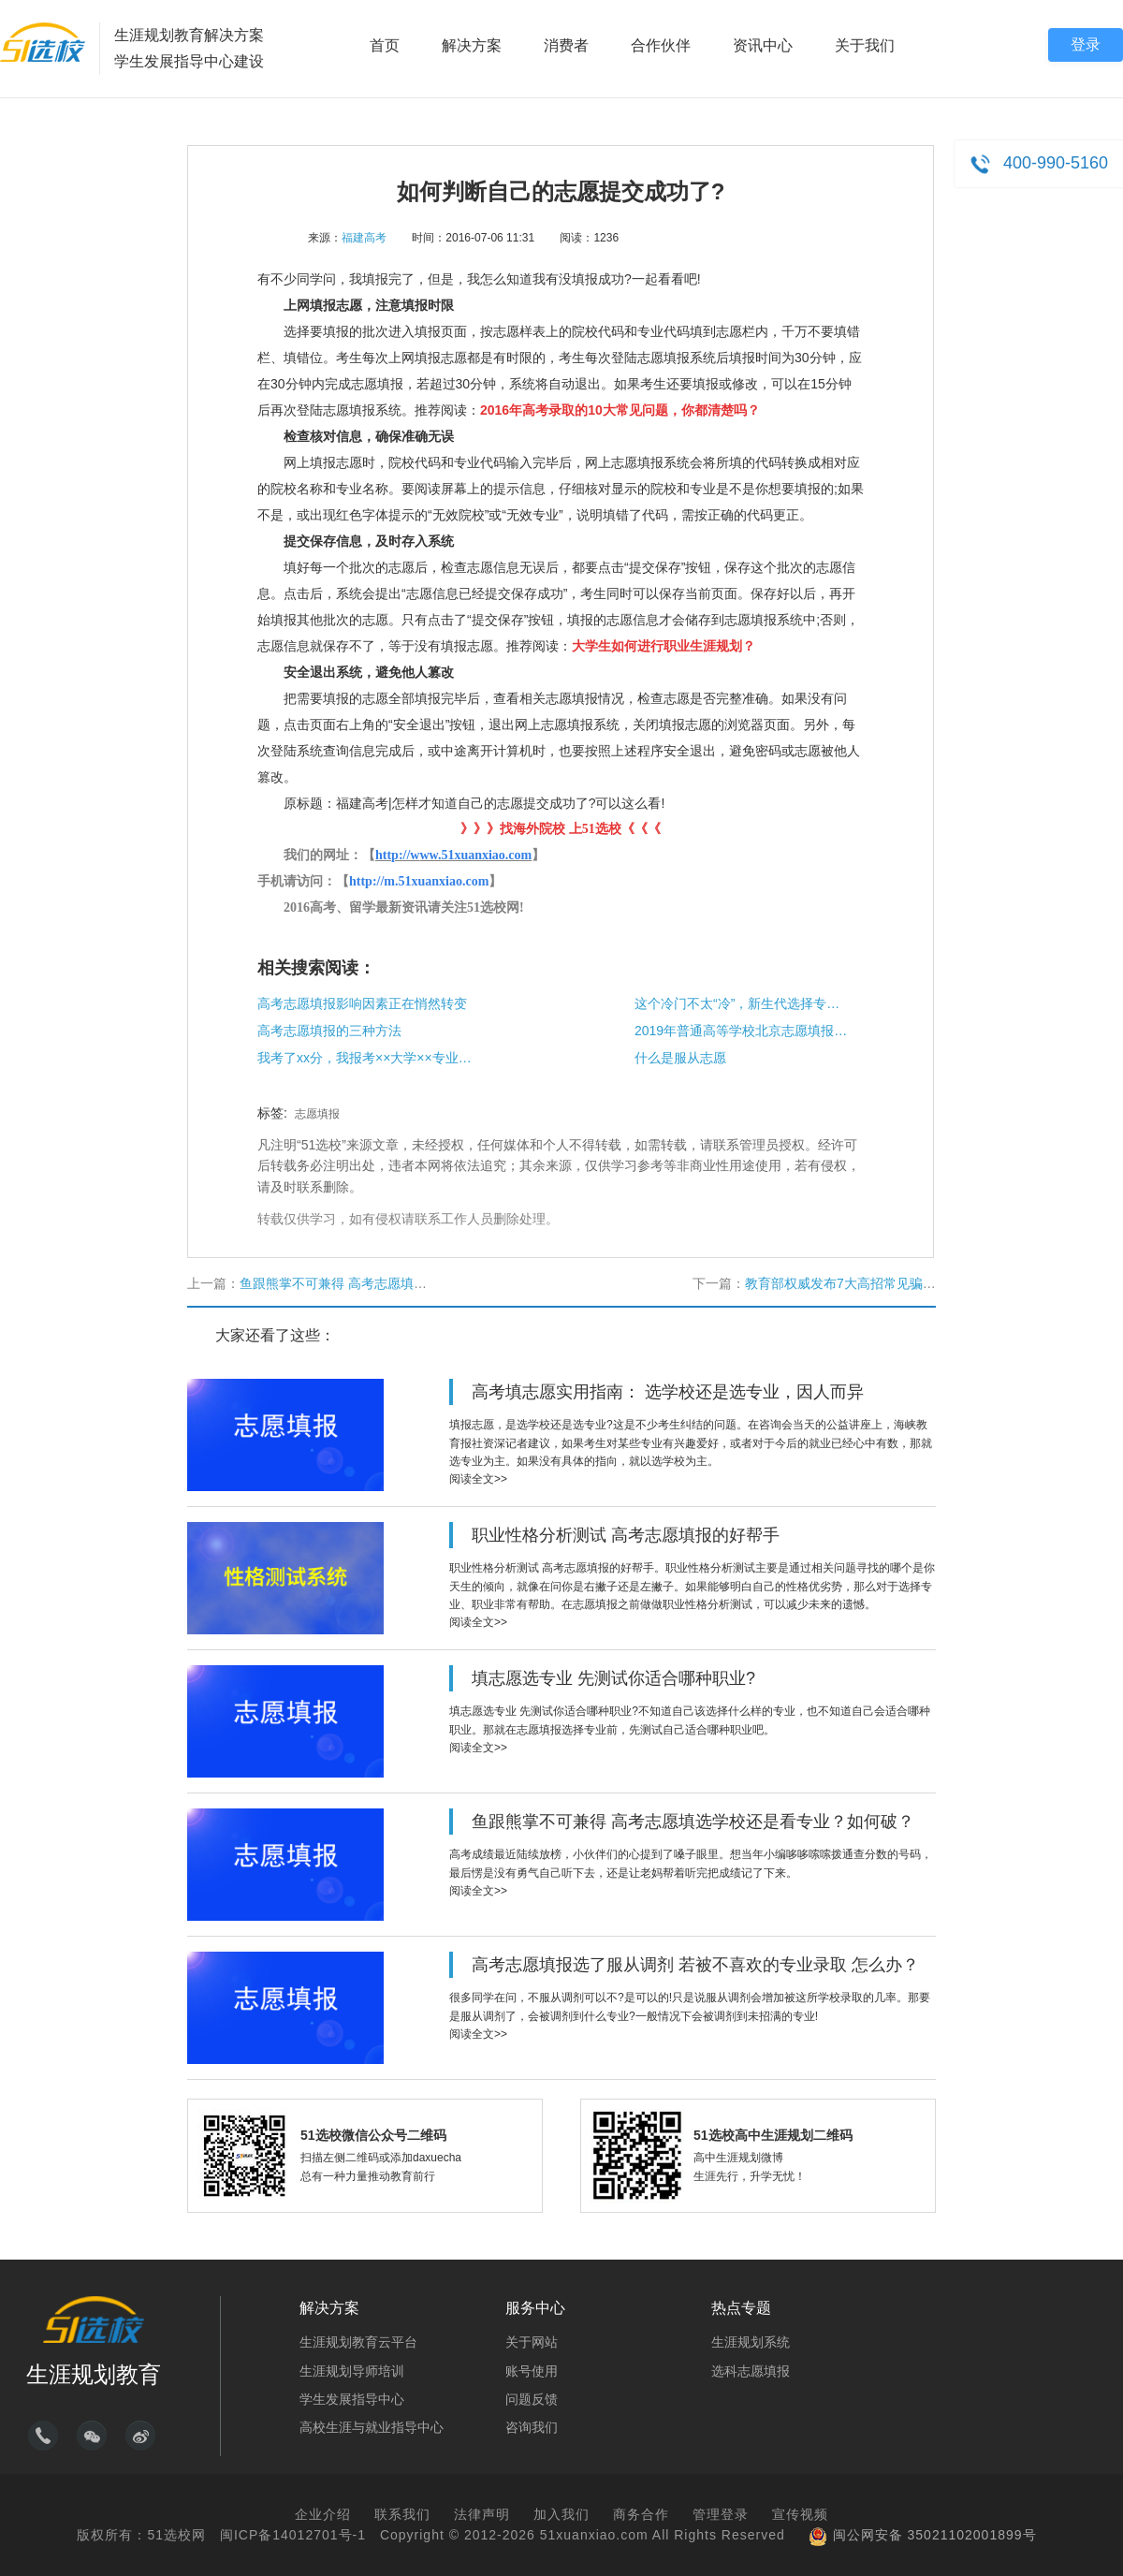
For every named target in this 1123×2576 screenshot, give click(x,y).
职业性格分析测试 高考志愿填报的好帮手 (626, 1535)
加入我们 (561, 2514)
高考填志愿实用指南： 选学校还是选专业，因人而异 (668, 1392)
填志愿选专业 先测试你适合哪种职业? (613, 1678)
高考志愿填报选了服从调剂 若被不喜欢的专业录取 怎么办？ (695, 1964)
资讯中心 (763, 45)
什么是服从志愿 (680, 1057)
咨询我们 (531, 2427)
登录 (1086, 44)
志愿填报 (317, 1113)
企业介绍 (323, 2514)
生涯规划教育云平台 (358, 2341)
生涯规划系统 (750, 2341)
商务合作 (641, 2514)
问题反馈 (531, 2399)
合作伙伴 (661, 45)
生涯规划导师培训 (351, 2371)
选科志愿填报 (750, 2371)
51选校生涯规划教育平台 (42, 42)
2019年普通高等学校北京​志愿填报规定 (742, 1030)
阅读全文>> (478, 1479)
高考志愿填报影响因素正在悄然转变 (362, 1003)
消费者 (566, 45)
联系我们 (402, 2514)
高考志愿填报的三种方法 (329, 1030)
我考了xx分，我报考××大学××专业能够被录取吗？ (365, 1057)
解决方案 (472, 45)
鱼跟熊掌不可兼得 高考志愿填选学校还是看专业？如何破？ (412, 1283)
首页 (385, 45)
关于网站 (531, 2341)
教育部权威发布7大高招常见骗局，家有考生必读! (888, 1283)
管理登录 (721, 2514)
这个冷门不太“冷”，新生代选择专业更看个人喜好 (742, 1003)
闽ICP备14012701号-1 (293, 2534)
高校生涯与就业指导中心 (371, 2427)
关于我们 (865, 45)
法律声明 (482, 2514)
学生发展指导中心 (351, 2399)
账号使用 (531, 2371)
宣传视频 (800, 2514)
